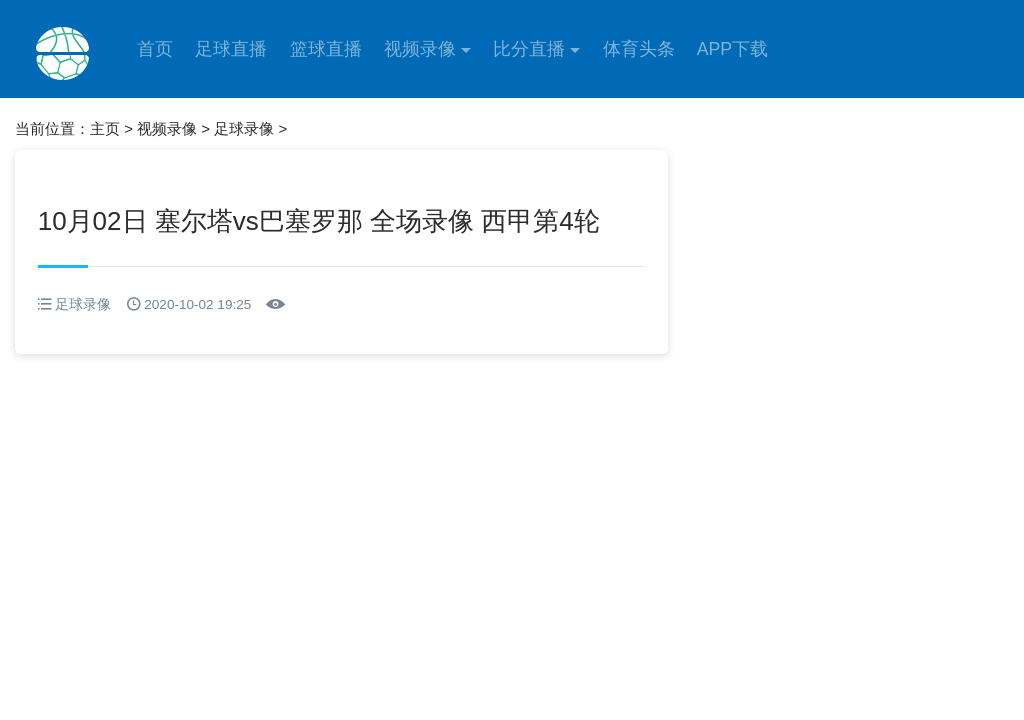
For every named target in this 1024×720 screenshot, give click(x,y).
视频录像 (420, 49)
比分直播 (529, 49)
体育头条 (639, 49)
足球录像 (244, 128)
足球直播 (231, 49)
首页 (155, 49)
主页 (105, 128)
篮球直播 (326, 49)
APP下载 (732, 49)
